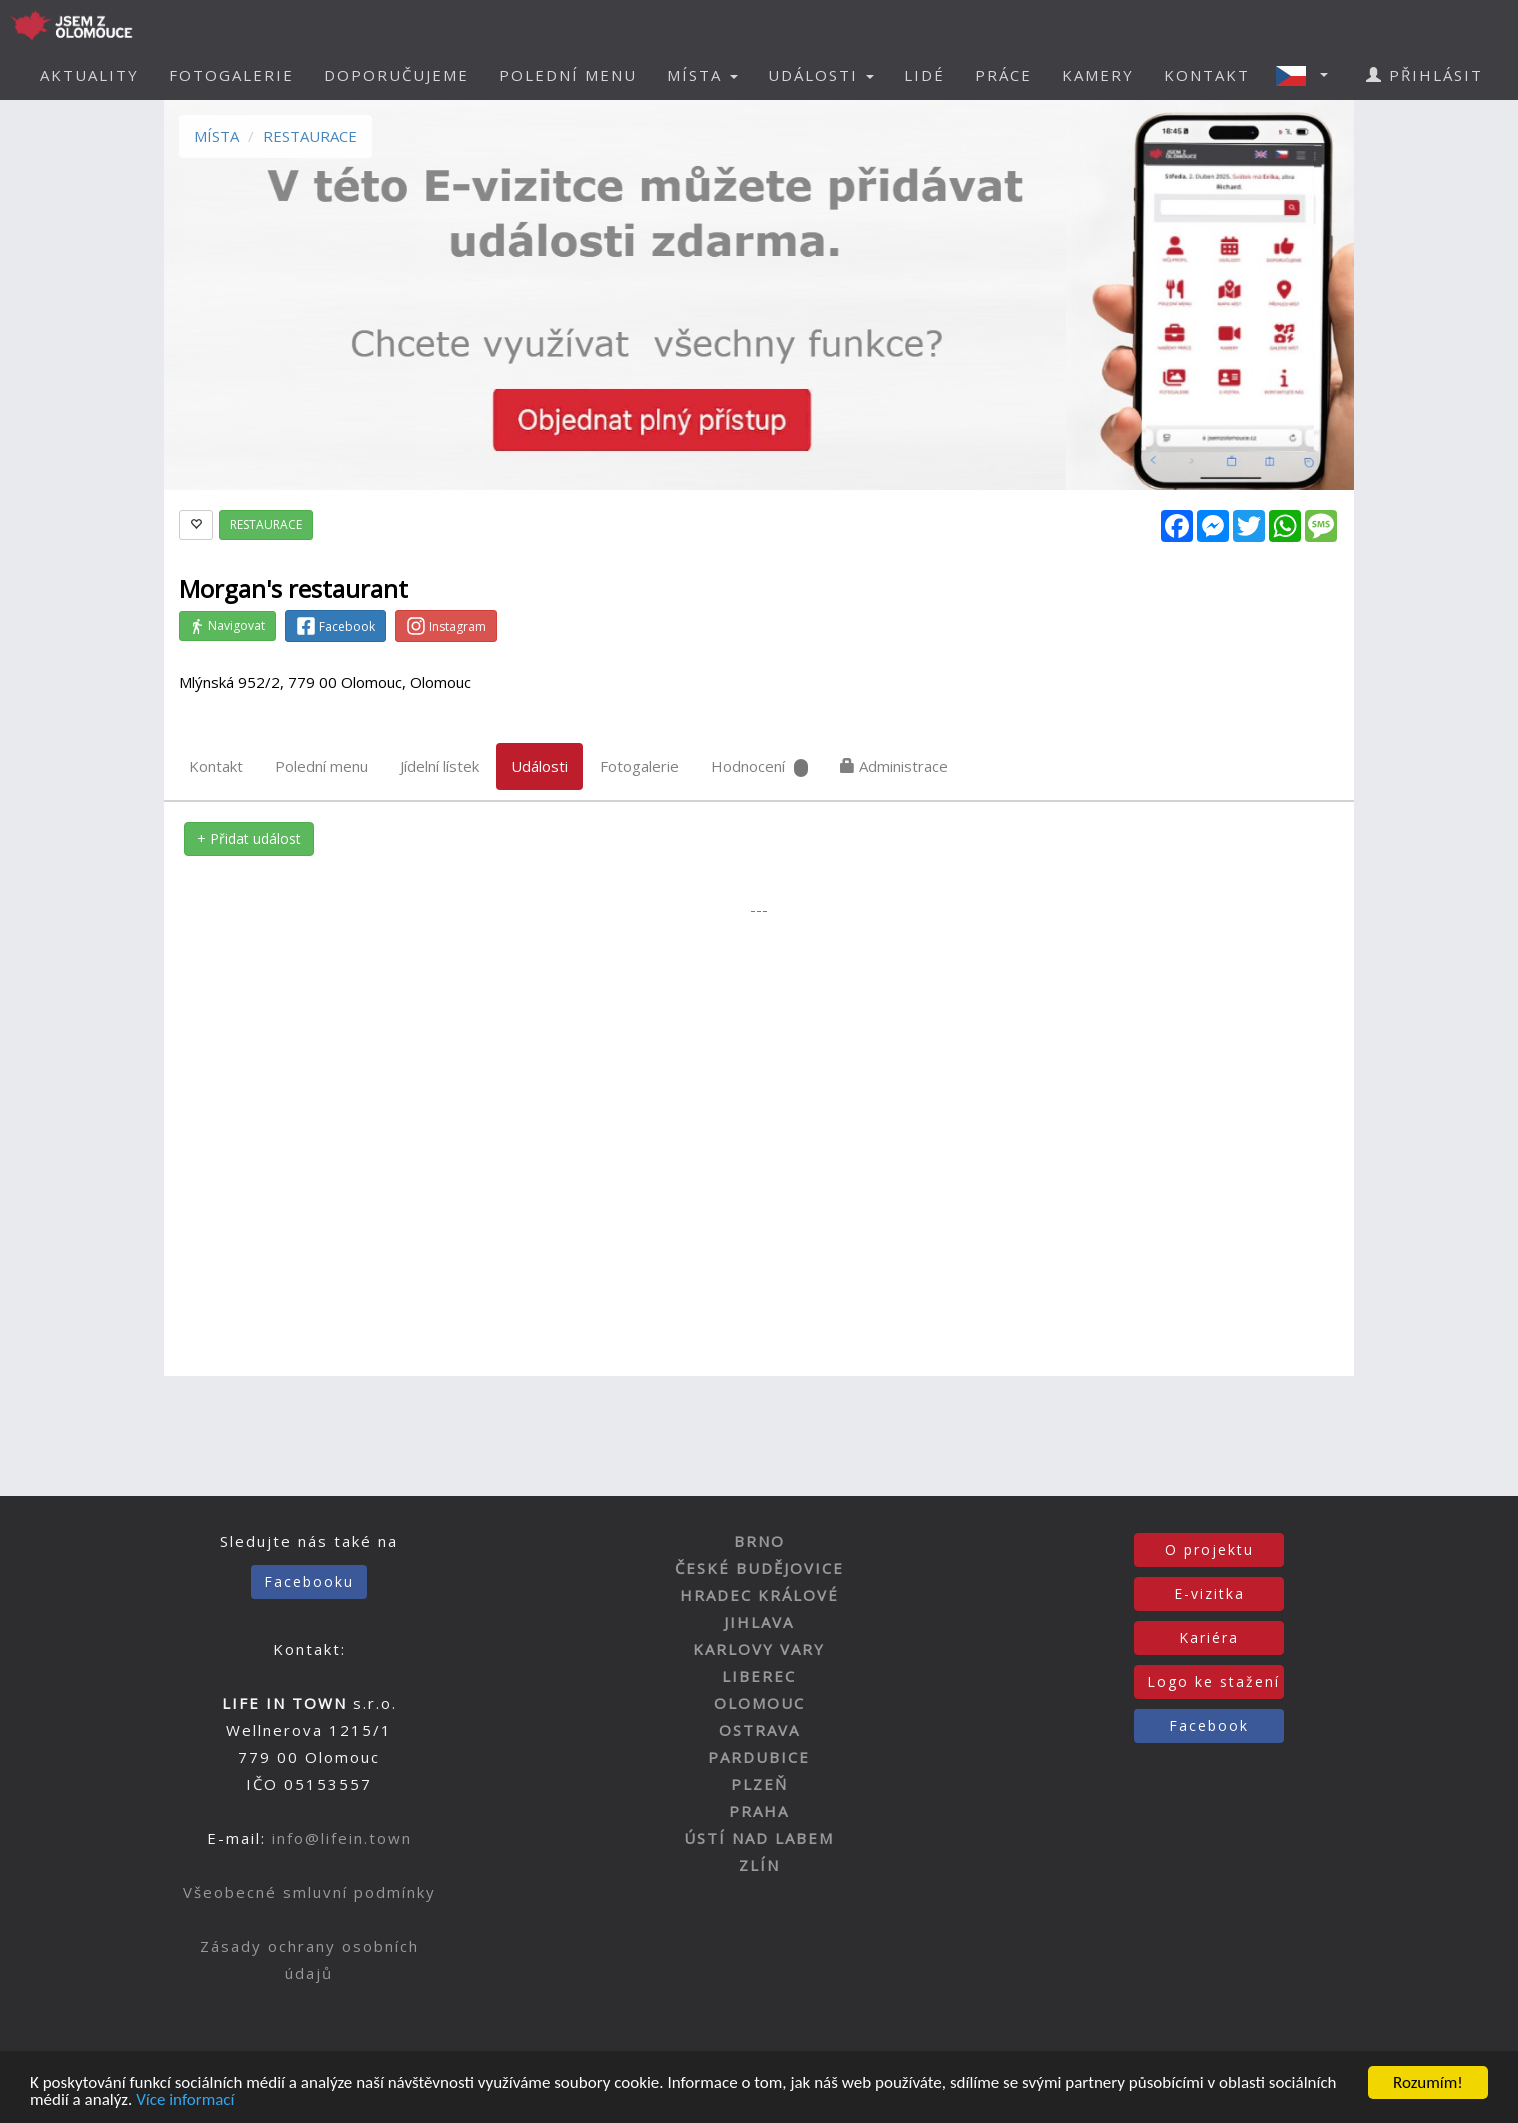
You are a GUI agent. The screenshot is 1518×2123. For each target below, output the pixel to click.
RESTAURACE (310, 136)
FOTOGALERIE (231, 75)
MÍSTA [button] (702, 75)
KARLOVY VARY (759, 1649)
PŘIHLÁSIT (1424, 75)
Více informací (185, 2101)
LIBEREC (759, 1676)
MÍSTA (216, 136)
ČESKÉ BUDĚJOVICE (759, 1568)
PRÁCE (1003, 75)
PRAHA (759, 1811)
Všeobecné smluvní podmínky (309, 1892)
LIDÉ (924, 75)
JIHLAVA (759, 1622)
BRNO (759, 1541)
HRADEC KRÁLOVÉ (759, 1595)
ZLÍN (759, 1865)
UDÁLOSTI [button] (821, 75)
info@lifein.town (342, 1838)
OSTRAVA (759, 1730)
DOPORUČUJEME (396, 75)
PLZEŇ (759, 1784)
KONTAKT (1207, 75)
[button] (1308, 75)
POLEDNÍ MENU (568, 75)
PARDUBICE (759, 1757)
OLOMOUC (759, 1703)
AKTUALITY (89, 75)
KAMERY (1098, 75)
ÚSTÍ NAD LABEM (759, 1838)
